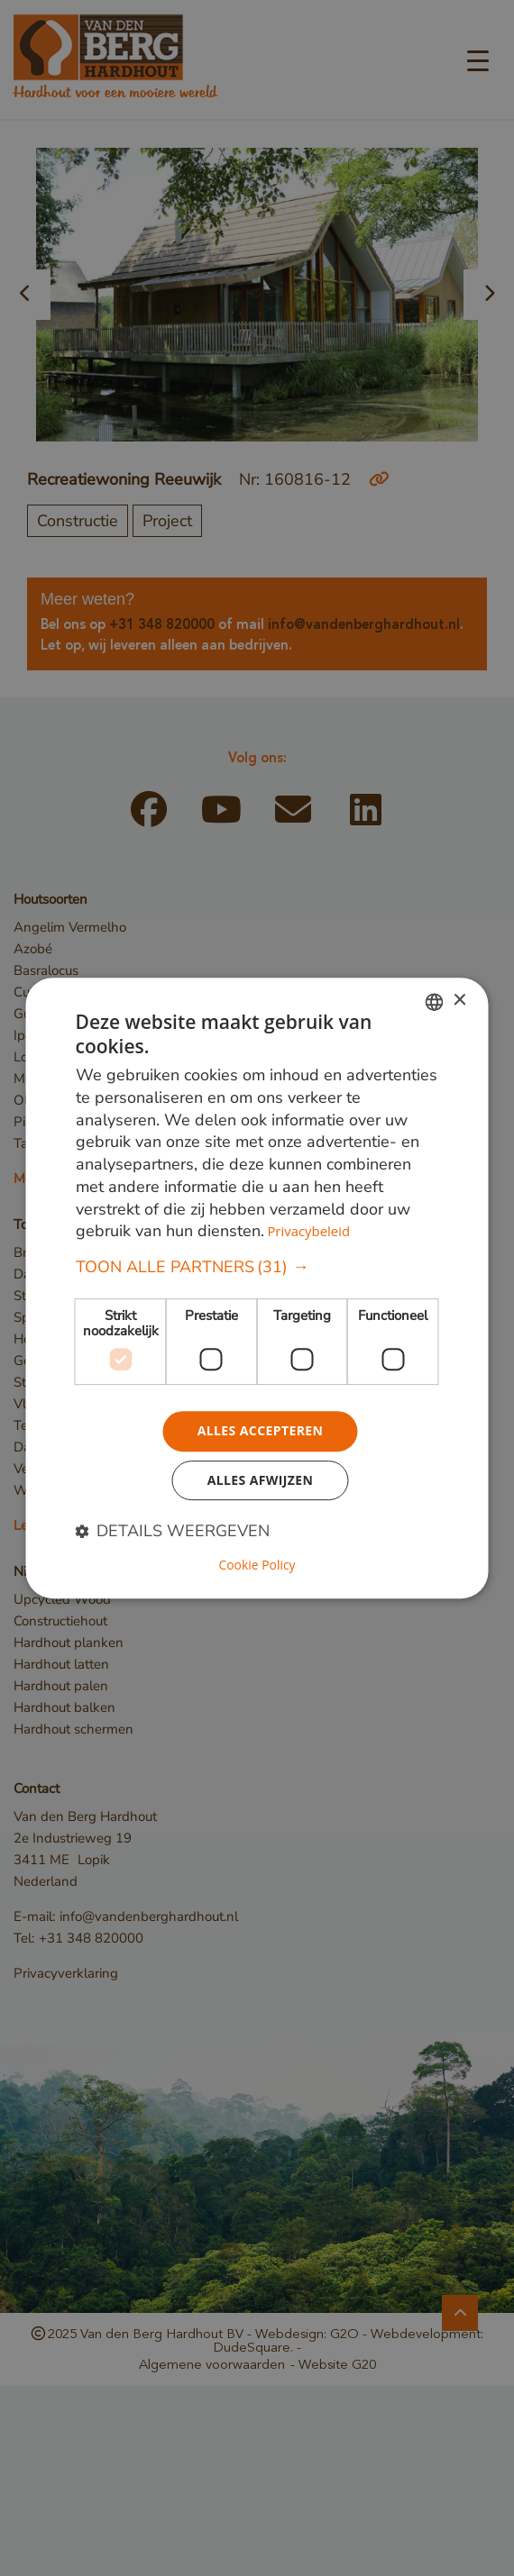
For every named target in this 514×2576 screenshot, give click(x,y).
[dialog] (257, 1288)
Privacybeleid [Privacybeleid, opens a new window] (308, 1232)
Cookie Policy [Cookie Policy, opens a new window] (257, 1565)
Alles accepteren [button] (260, 1430)
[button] (257, 1267)
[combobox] (435, 1002)
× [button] (459, 1000)
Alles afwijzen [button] (260, 1479)
